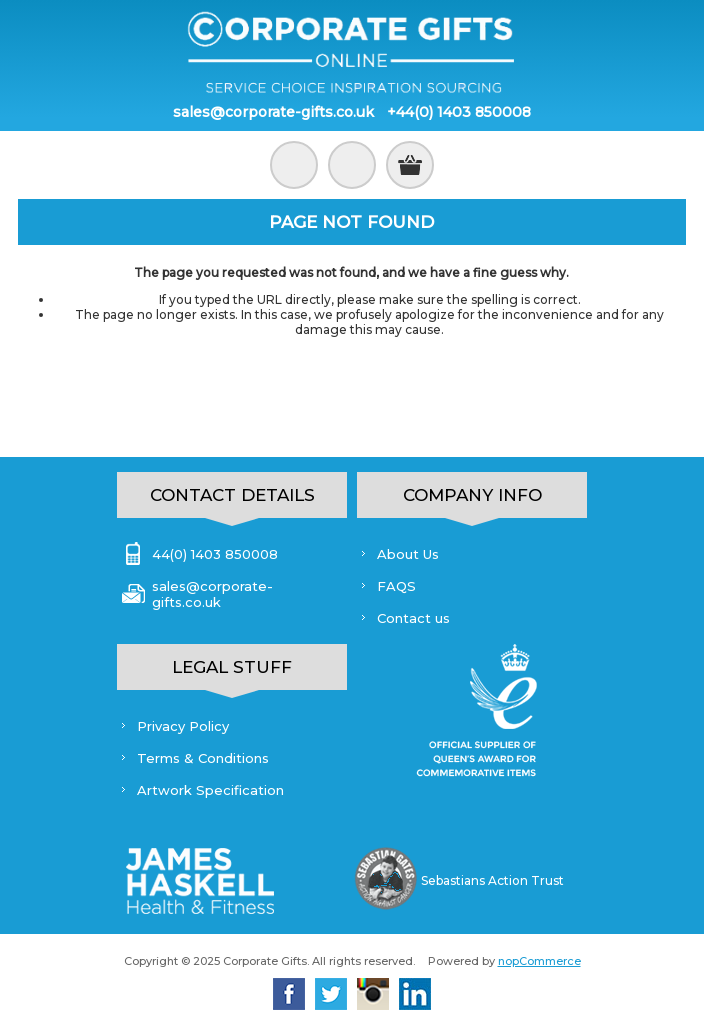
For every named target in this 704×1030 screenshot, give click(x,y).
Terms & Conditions (203, 758)
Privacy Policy (183, 726)
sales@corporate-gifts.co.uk (273, 112)
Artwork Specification (210, 790)
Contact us (413, 618)
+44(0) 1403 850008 (459, 112)
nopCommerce (539, 961)
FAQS (396, 586)
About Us (408, 554)
